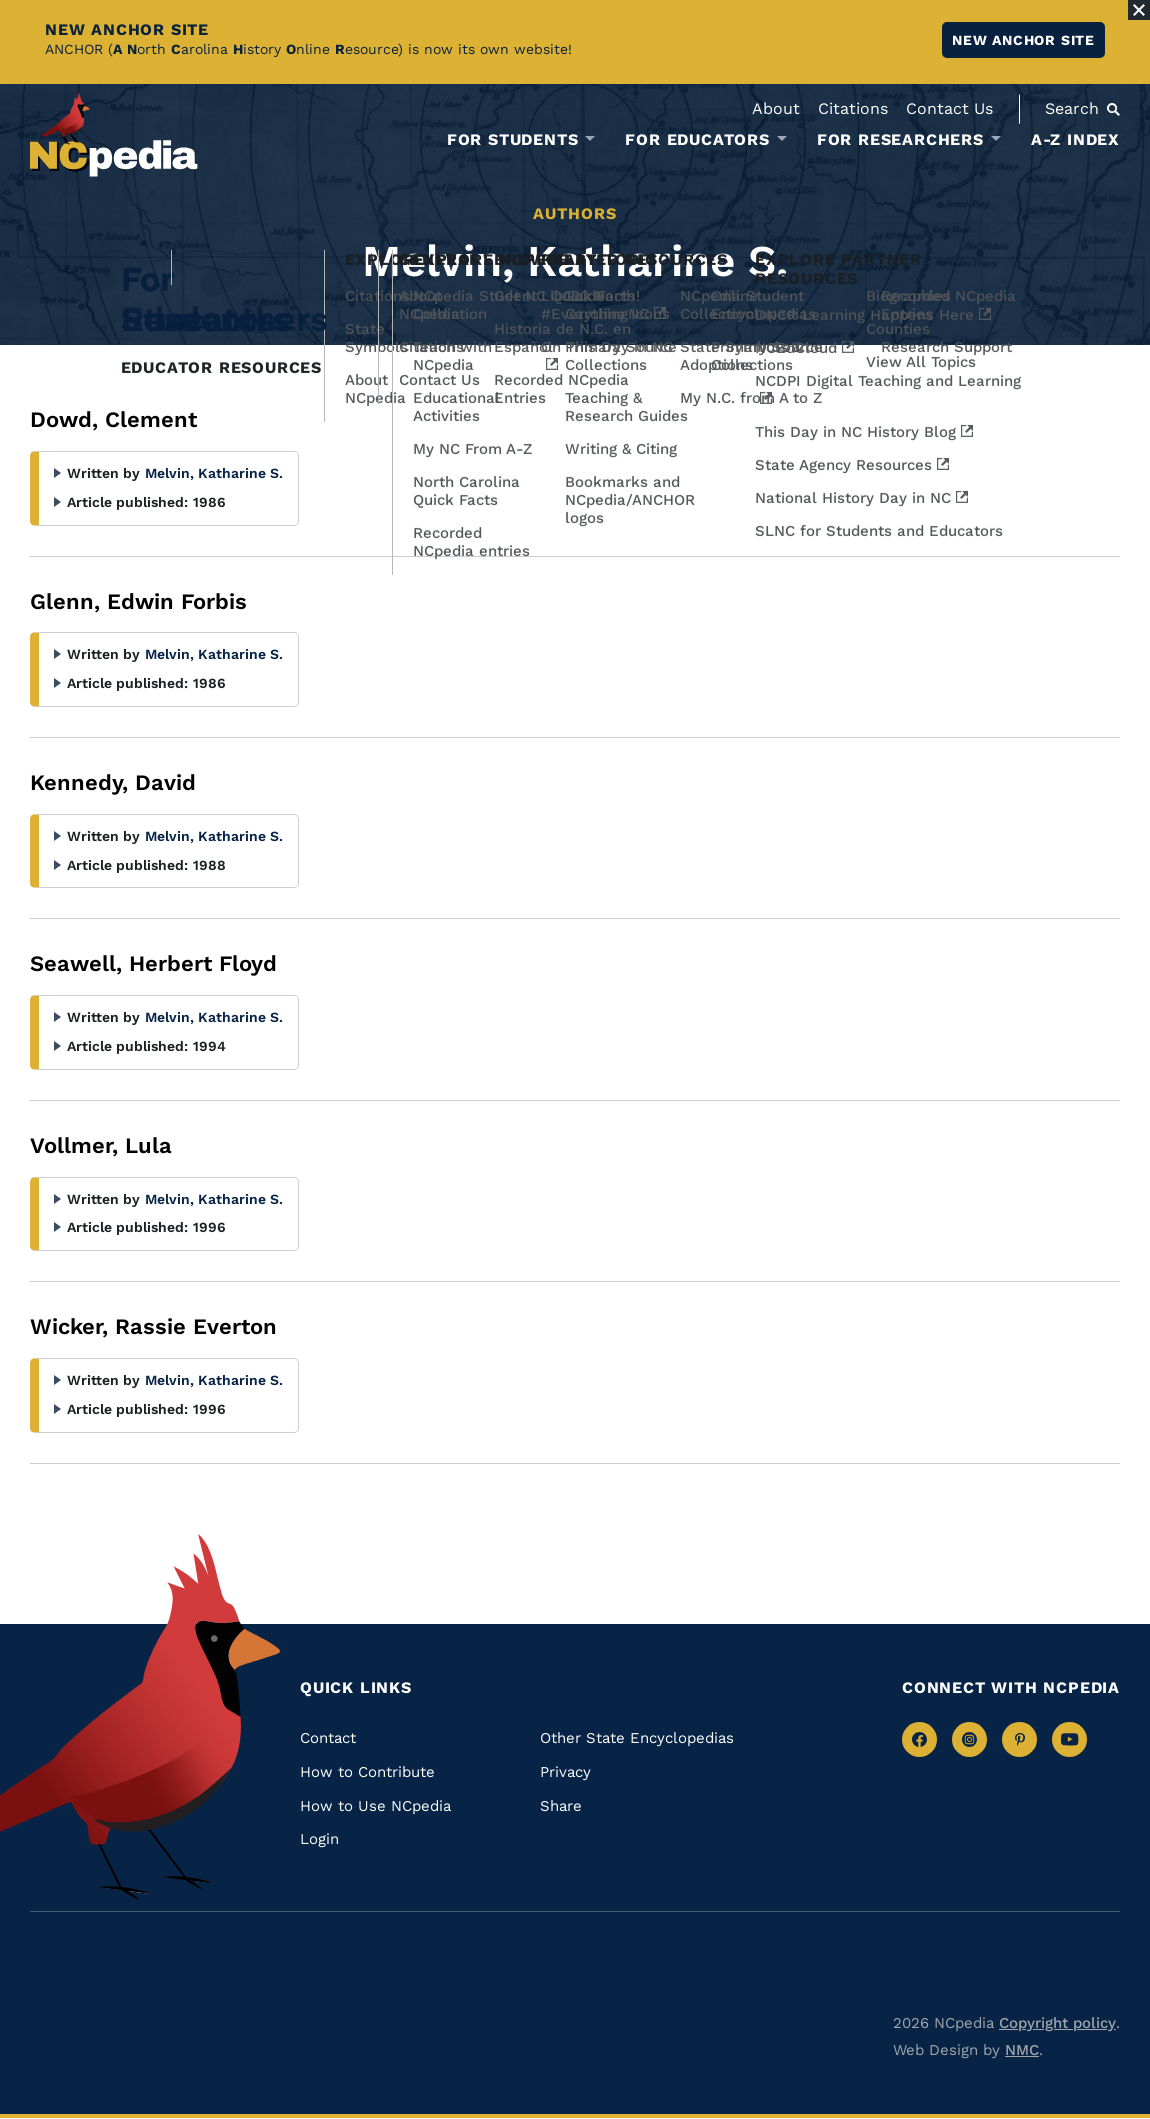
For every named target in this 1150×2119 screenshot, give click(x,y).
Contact (328, 1738)
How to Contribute (367, 1772)
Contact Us (949, 108)
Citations (853, 108)
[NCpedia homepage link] (114, 134)
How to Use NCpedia (375, 1806)
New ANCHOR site (1023, 40)
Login (319, 1839)
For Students (513, 140)
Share (561, 1806)
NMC (1022, 2050)
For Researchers (900, 140)
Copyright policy (1057, 2023)
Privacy (565, 1772)
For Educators (697, 140)
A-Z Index (1075, 139)
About (776, 108)
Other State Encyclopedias (637, 1738)
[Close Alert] (1139, 10)
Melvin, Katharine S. (214, 473)
